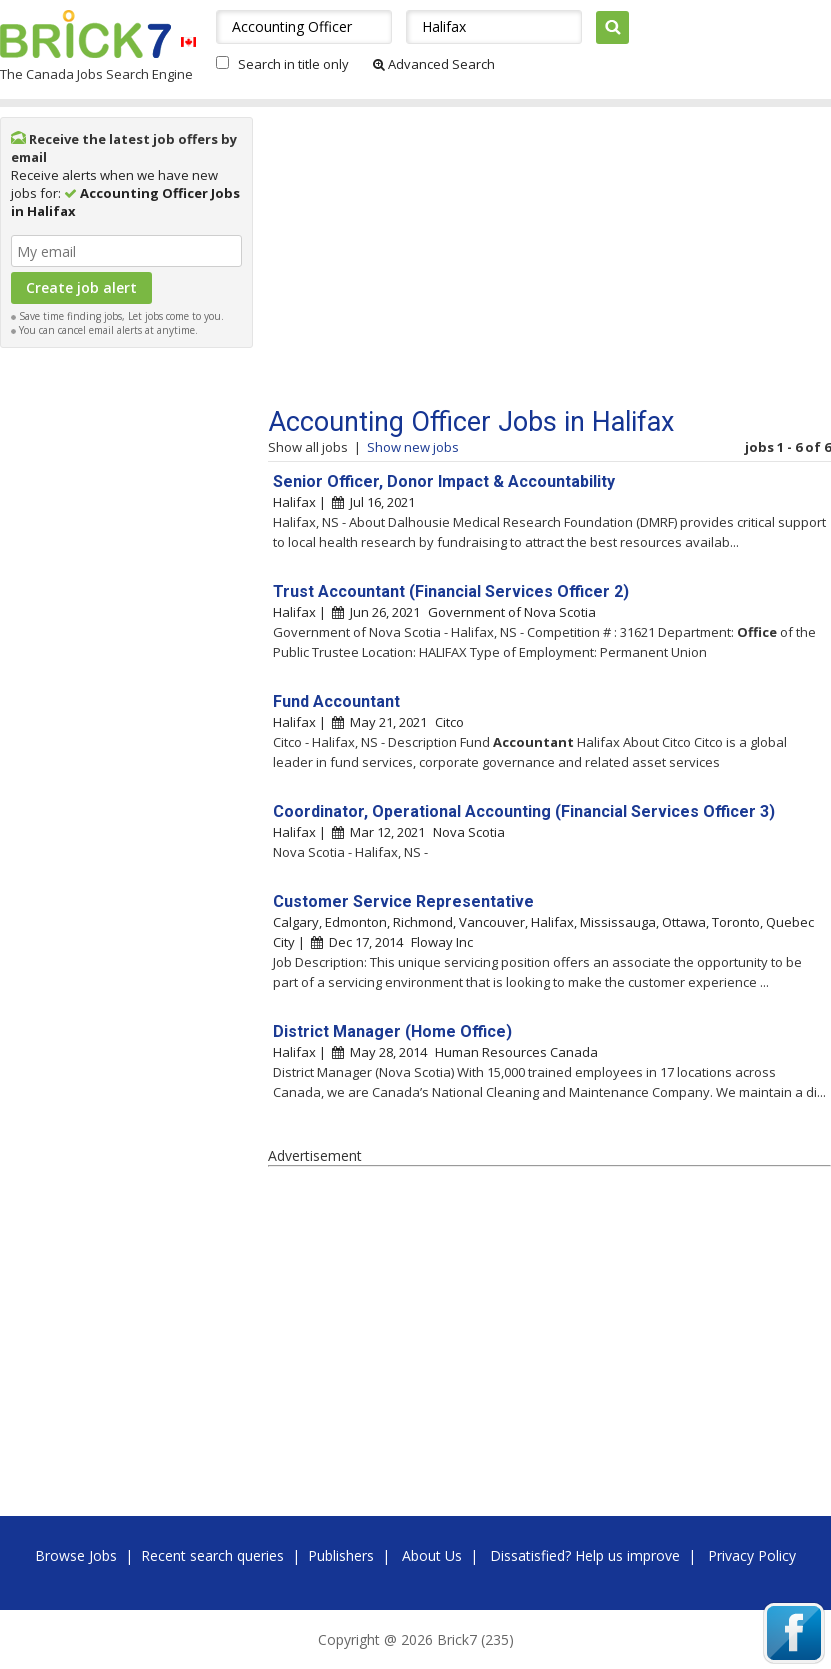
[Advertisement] (127, 658)
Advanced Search (434, 64)
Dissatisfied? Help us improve (585, 1555)
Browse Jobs (76, 1555)
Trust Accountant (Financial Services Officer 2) (451, 591)
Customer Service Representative (403, 901)
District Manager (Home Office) (392, 1031)
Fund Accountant (336, 701)
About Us (432, 1555)
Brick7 (85, 34)
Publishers (341, 1555)
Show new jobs (413, 447)
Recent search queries (212, 1555)
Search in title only (293, 64)
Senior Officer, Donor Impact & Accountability (444, 481)
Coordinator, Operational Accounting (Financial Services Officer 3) (524, 811)
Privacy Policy (752, 1555)
